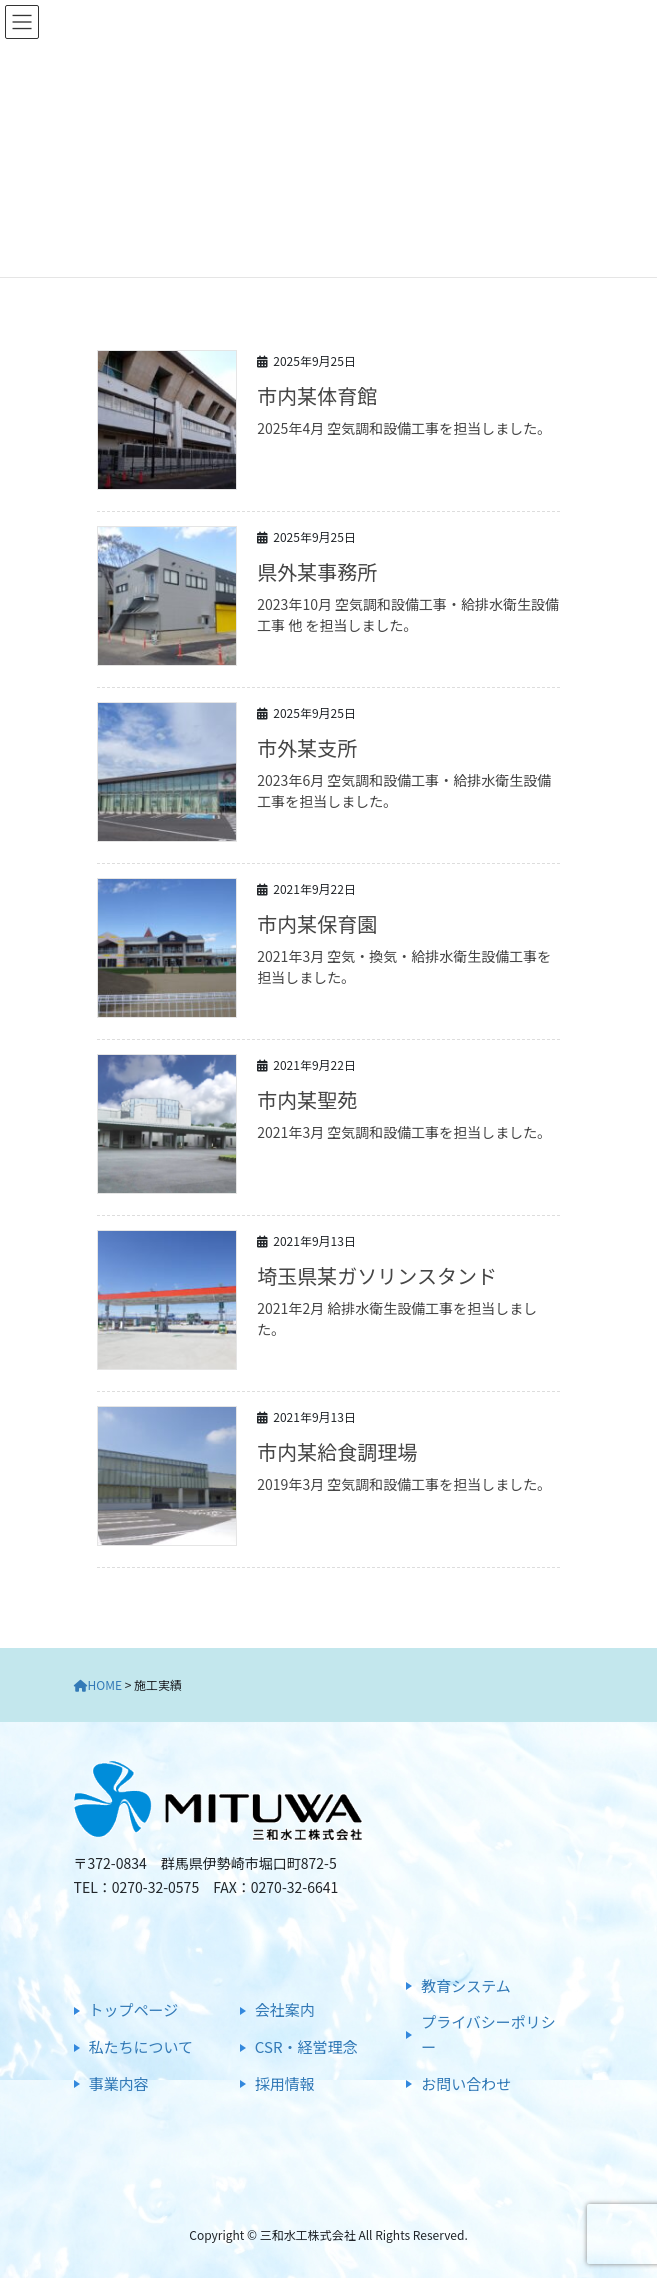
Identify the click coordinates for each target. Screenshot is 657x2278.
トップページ (134, 2009)
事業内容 (119, 2083)
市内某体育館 (317, 395)
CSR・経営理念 (306, 2046)
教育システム (466, 1985)
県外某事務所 (317, 571)
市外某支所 (307, 747)
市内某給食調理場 (337, 1451)
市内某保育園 (317, 923)
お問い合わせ (466, 2083)
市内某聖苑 (307, 1099)
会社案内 (285, 2009)
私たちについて (141, 2046)
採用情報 (285, 2083)
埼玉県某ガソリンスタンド (377, 1275)
